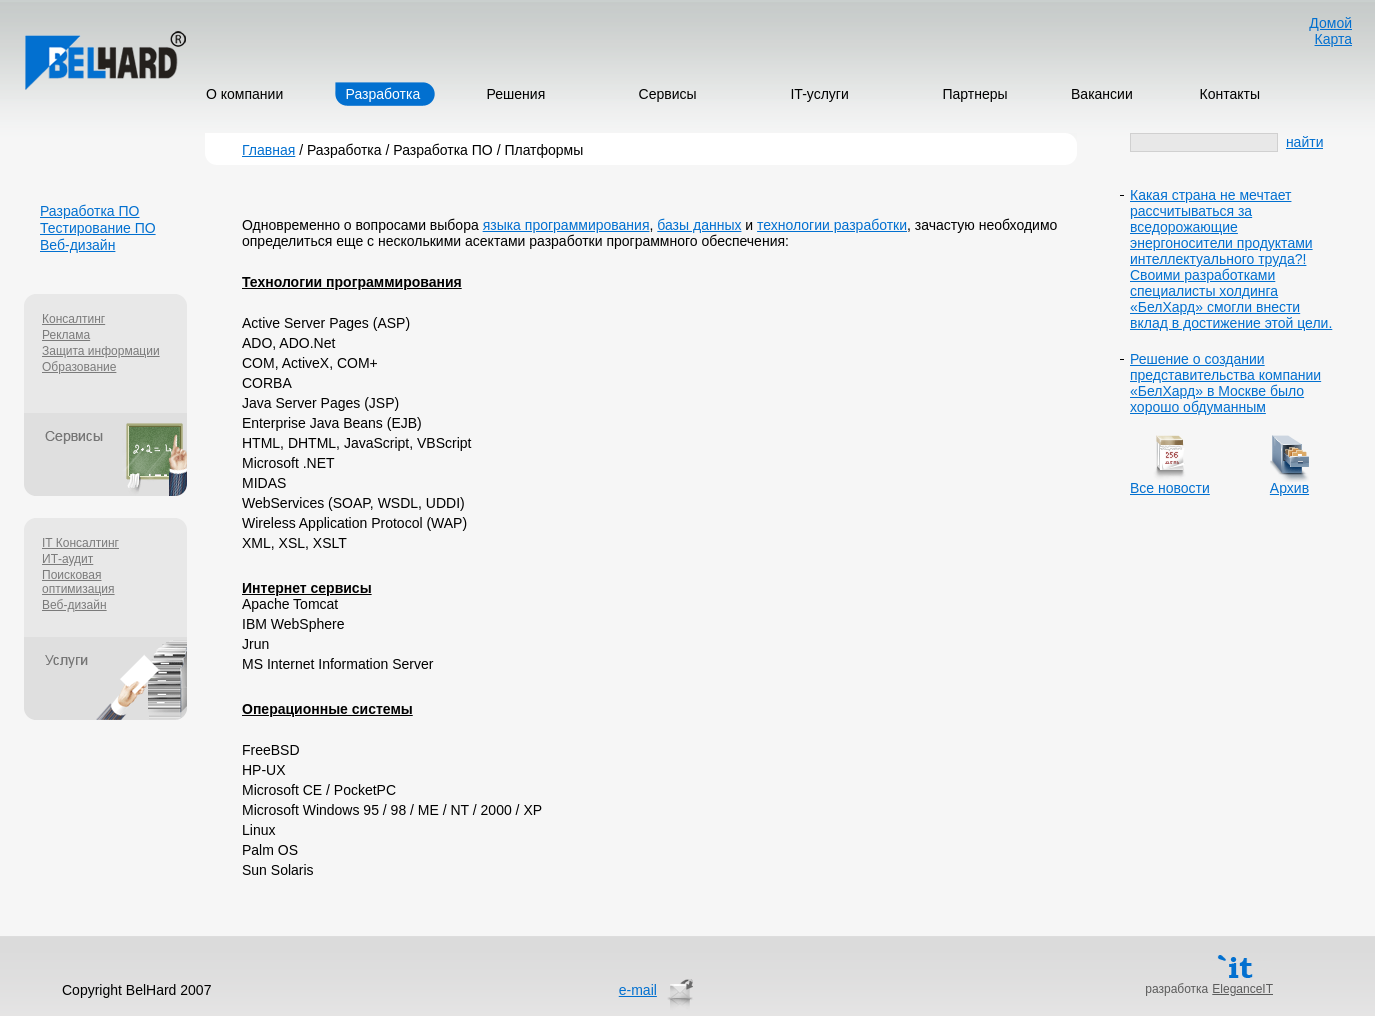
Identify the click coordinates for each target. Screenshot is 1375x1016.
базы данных (699, 225)
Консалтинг (73, 319)
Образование (79, 367)
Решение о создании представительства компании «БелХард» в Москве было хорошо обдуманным (1225, 383)
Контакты (1230, 94)
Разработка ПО (89, 211)
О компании (244, 94)
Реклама (66, 335)
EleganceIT (1242, 989)
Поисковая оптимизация (78, 582)
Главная (268, 150)
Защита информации (101, 351)
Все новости (1170, 488)
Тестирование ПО (98, 228)
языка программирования (566, 225)
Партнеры (974, 94)
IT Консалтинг (80, 543)
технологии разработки (832, 225)
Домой (1330, 23)
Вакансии (1102, 94)
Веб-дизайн (77, 245)
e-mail (638, 990)
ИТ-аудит (67, 559)
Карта (1333, 39)
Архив (1289, 488)
